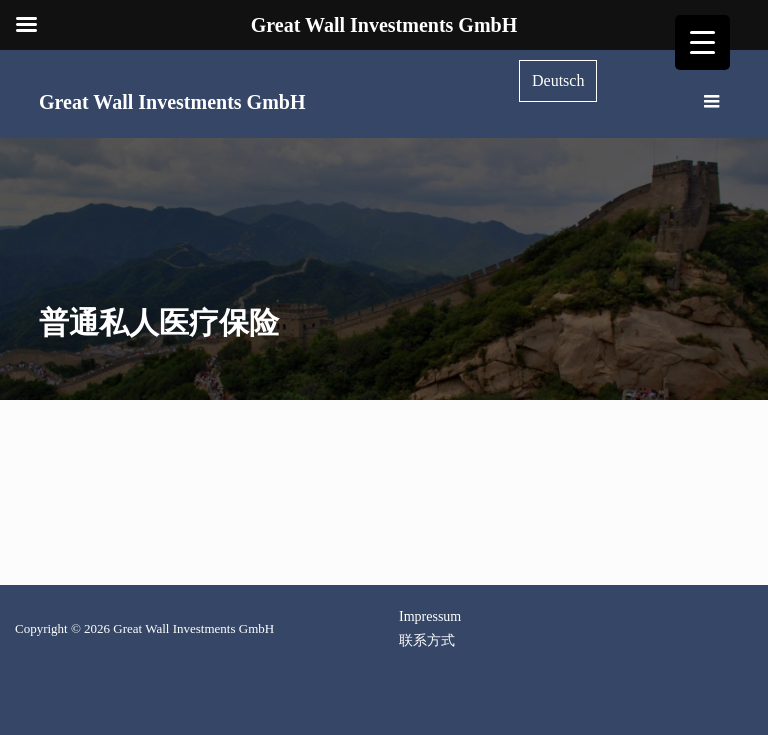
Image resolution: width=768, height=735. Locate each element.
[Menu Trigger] (702, 42)
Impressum (430, 616)
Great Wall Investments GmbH (172, 102)
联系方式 (427, 640)
